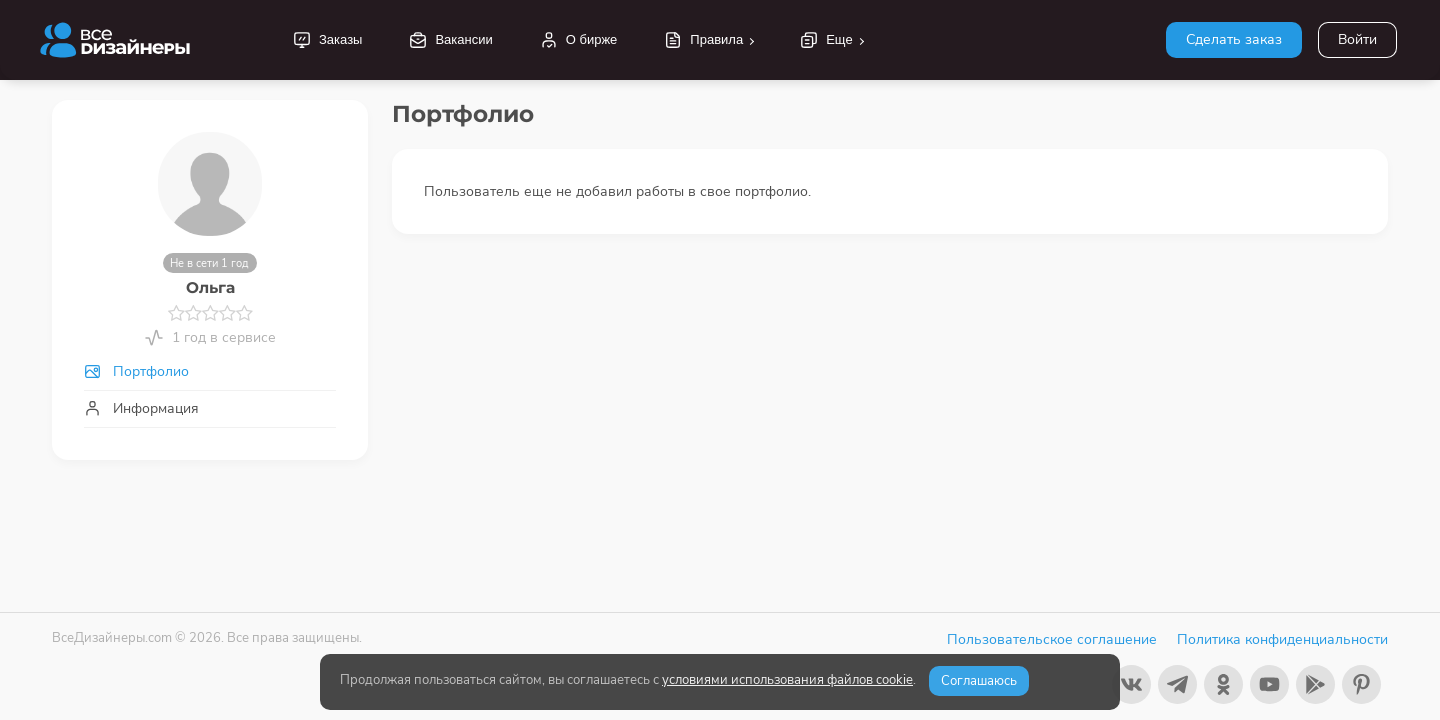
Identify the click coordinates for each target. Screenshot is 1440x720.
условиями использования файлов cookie (787, 680)
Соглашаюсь (979, 681)
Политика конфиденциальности (1282, 639)
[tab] (210, 371)
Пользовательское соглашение (1052, 639)
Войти (1357, 39)
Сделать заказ (1234, 39)
